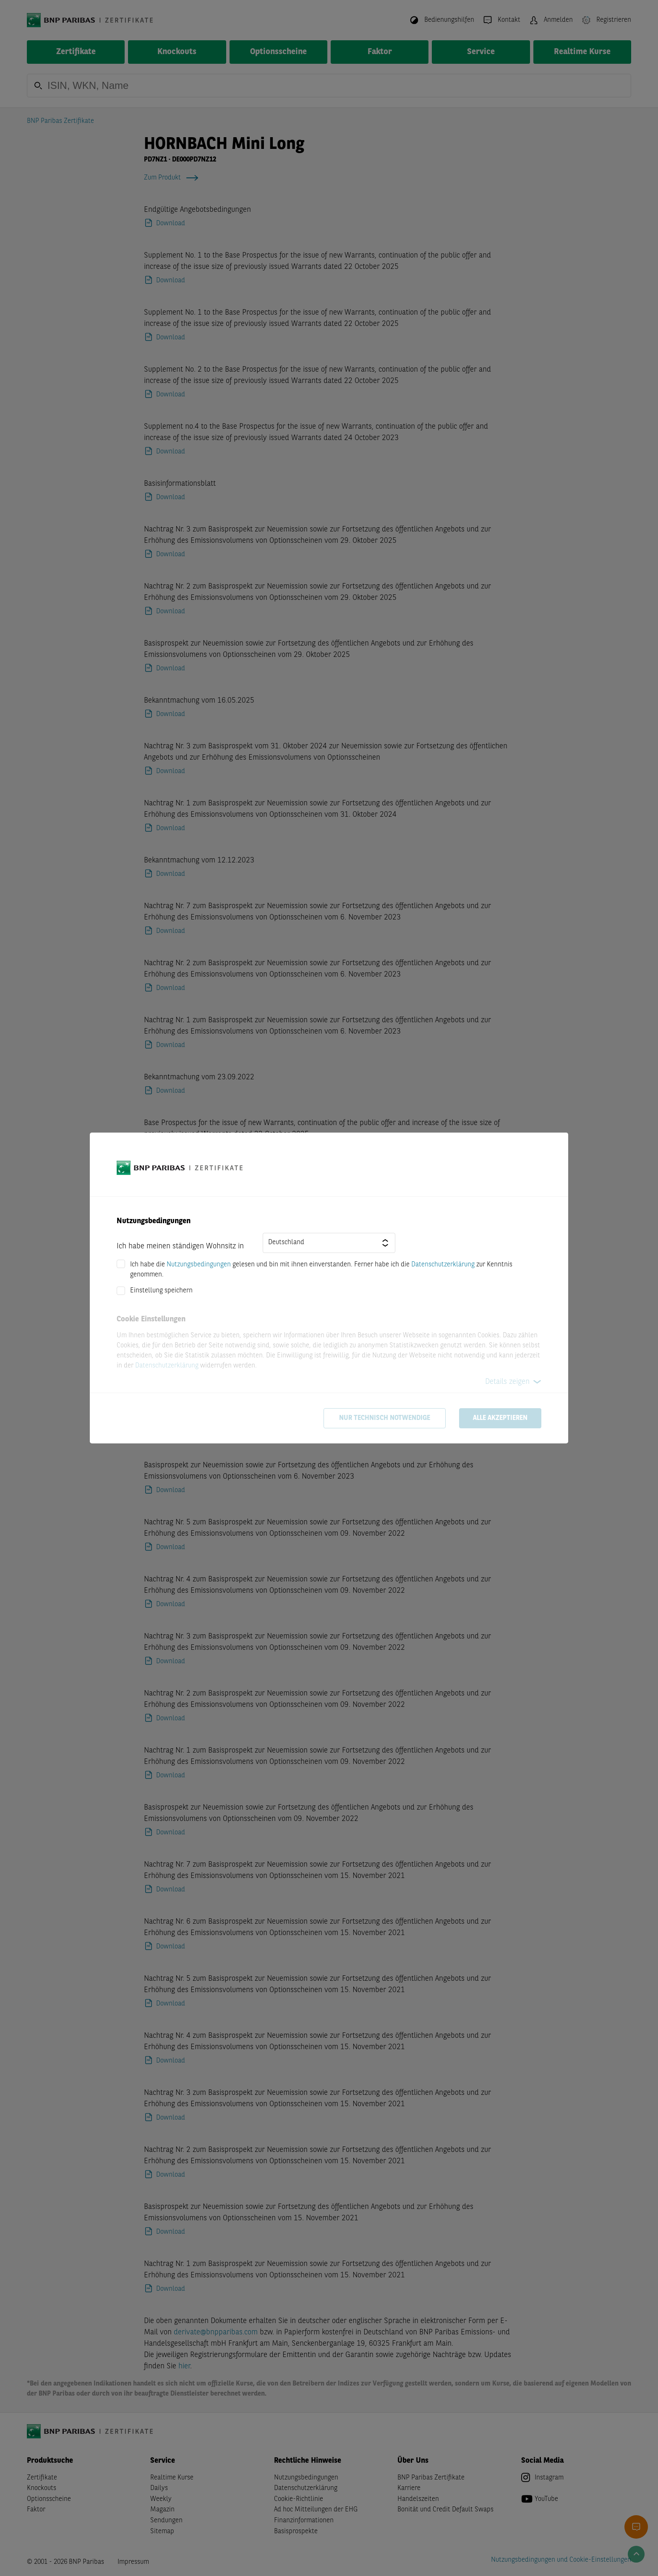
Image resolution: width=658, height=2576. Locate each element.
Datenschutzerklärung (443, 1264)
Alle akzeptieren (500, 1418)
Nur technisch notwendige (384, 1418)
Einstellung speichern (161, 1290)
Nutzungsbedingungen (199, 1264)
